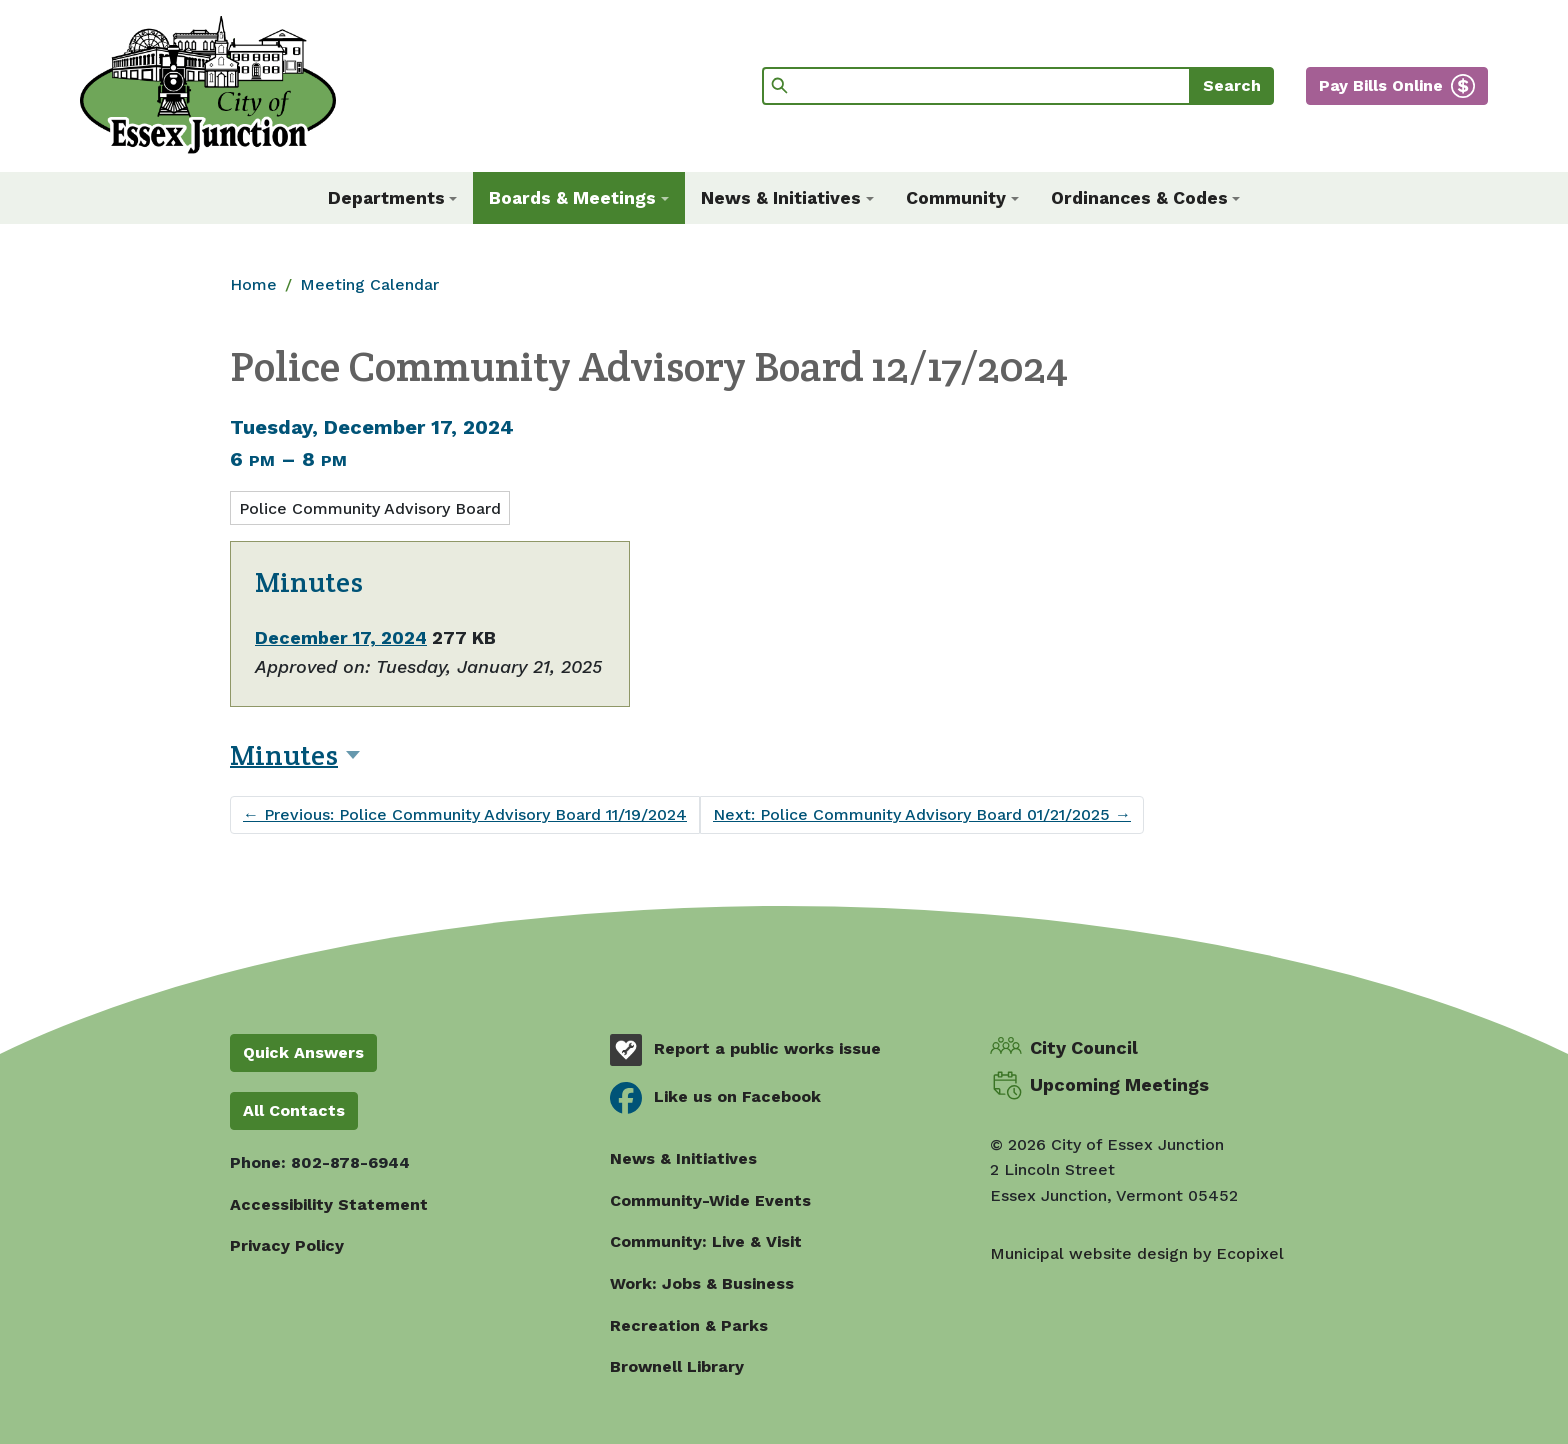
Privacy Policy (287, 1245)
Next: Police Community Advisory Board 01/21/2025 (922, 814)
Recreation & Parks (689, 1325)
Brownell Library (677, 1366)
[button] (393, 198)
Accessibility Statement (329, 1204)
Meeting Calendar (369, 284)
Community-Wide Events (710, 1200)
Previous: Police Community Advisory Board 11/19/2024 (465, 814)
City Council (1084, 1047)
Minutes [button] (284, 755)
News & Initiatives (683, 1158)
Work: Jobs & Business (702, 1283)
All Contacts (294, 1110)
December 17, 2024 (341, 637)
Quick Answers (303, 1052)
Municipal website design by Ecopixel (1137, 1253)
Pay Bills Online (1381, 85)
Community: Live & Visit (706, 1241)
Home (253, 284)
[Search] (976, 86)
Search (1232, 85)
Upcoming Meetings (1119, 1084)
